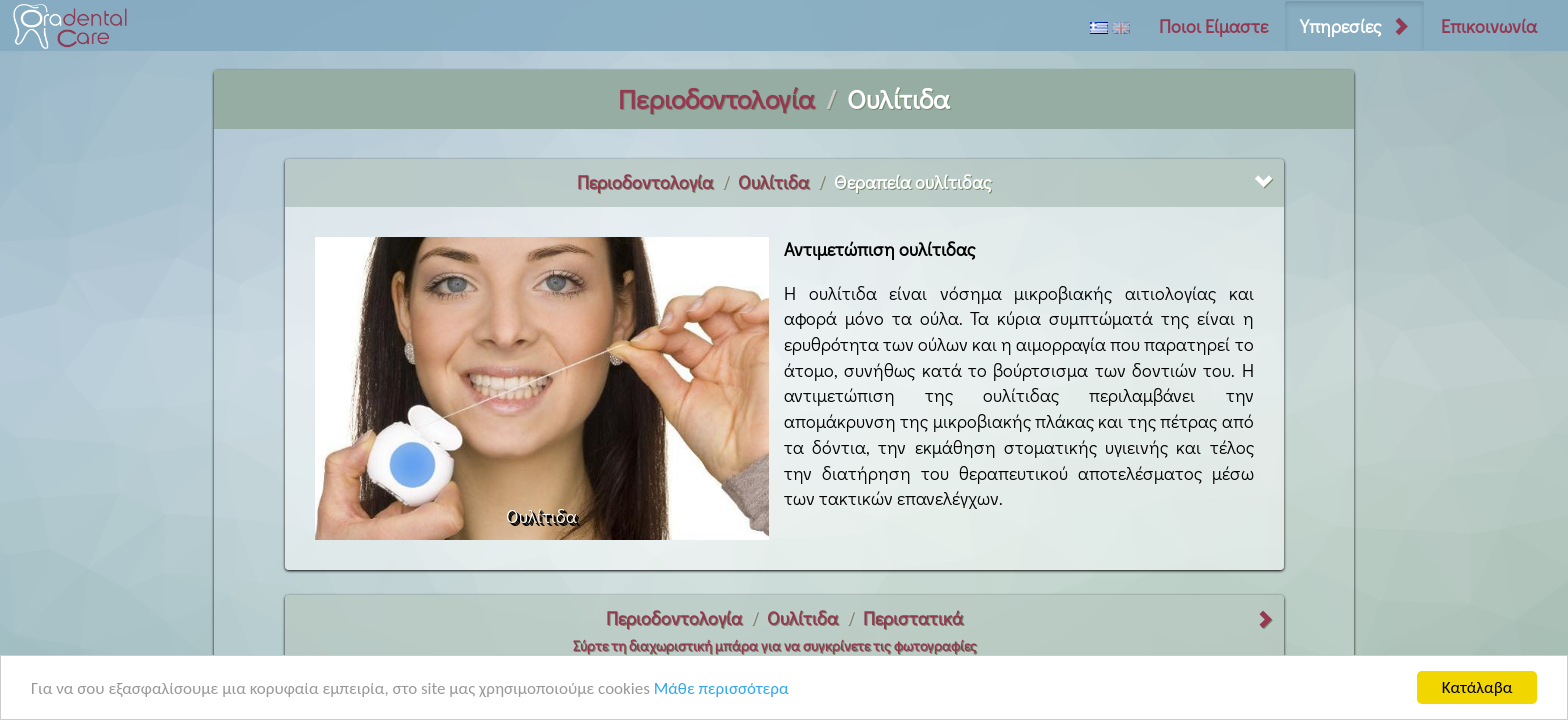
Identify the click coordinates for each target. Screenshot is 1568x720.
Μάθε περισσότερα (721, 689)
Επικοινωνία (1489, 26)
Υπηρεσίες (1340, 26)
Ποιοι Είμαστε (1213, 26)
